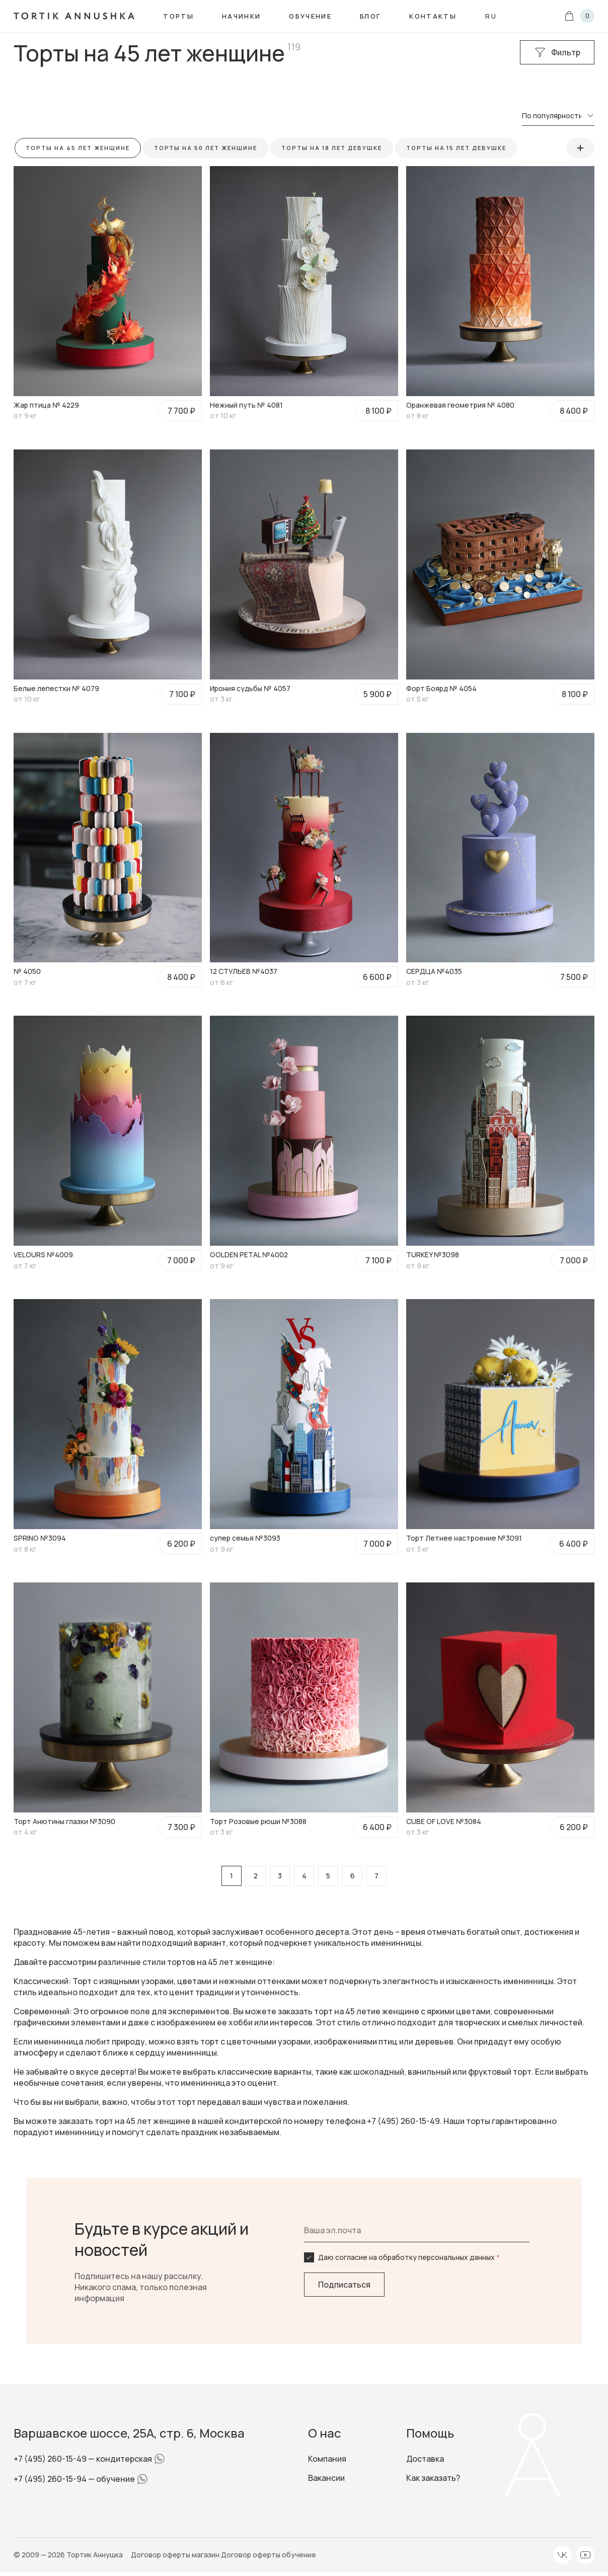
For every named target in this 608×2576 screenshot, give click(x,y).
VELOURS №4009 (43, 1254)
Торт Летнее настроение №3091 (464, 1538)
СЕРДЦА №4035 (434, 971)
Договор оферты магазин (176, 2554)
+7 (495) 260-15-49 (51, 2458)
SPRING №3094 (40, 1538)
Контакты (433, 16)
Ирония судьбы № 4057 (250, 688)
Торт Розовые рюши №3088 (258, 1821)
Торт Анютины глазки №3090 (64, 1821)
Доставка (425, 2458)
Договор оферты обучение (268, 2554)
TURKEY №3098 (432, 1254)
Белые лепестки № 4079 (56, 688)
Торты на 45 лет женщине (78, 147)
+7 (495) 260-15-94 (51, 2478)
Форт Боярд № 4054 (441, 688)
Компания (327, 2458)
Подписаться (344, 2284)
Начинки (241, 16)
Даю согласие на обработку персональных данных (409, 2257)
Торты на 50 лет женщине (206, 147)
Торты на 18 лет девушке (331, 147)
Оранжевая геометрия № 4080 (460, 405)
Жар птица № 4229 (46, 405)
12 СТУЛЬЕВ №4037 (243, 971)
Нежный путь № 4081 (246, 405)
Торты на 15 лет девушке (456, 147)
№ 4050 (27, 971)
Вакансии (326, 2477)
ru (491, 16)
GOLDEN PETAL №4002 (249, 1254)
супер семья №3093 (245, 1538)
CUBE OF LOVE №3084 (443, 1821)
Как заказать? (433, 2477)
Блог (370, 16)
